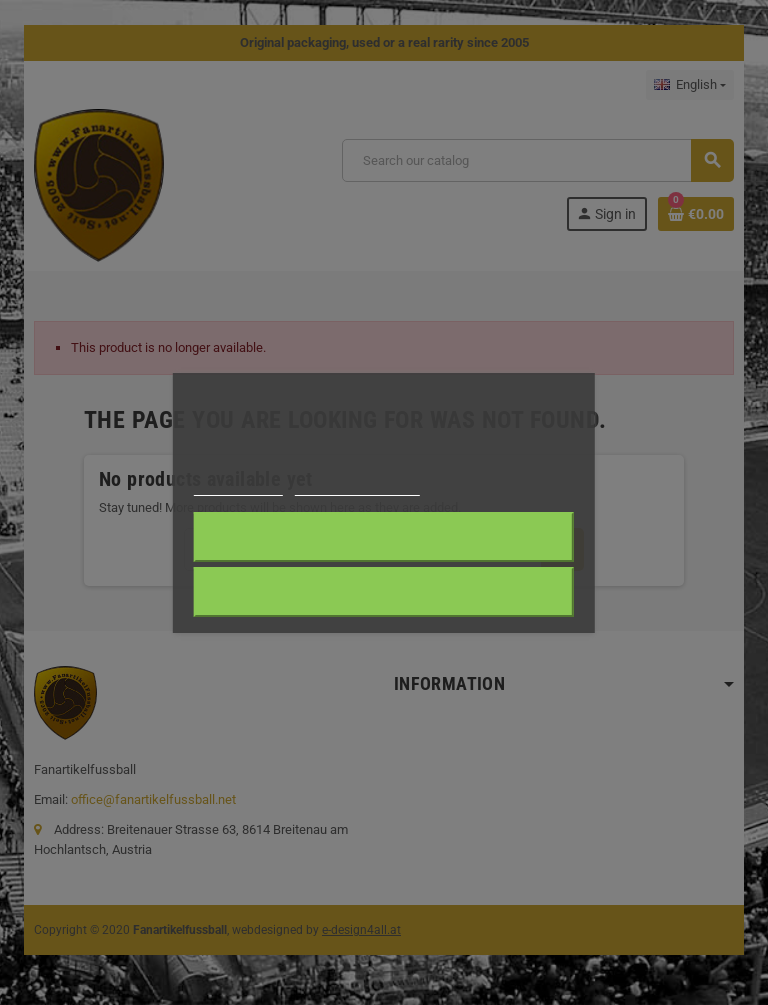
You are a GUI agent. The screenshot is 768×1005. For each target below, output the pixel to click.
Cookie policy (238, 486)
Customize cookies (357, 486)
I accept (384, 537)
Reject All (384, 592)
